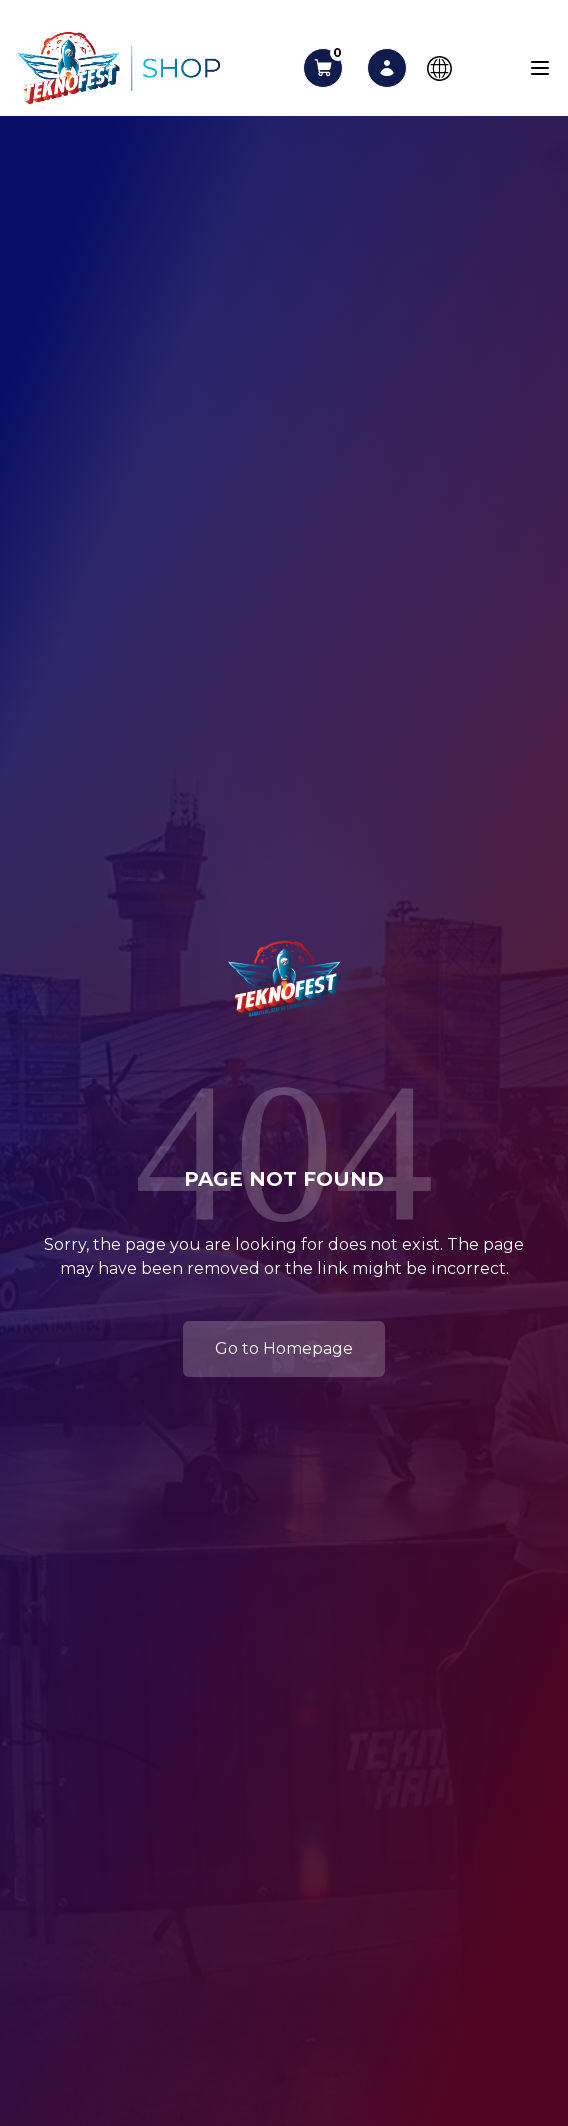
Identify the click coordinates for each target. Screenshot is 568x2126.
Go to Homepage (284, 1348)
